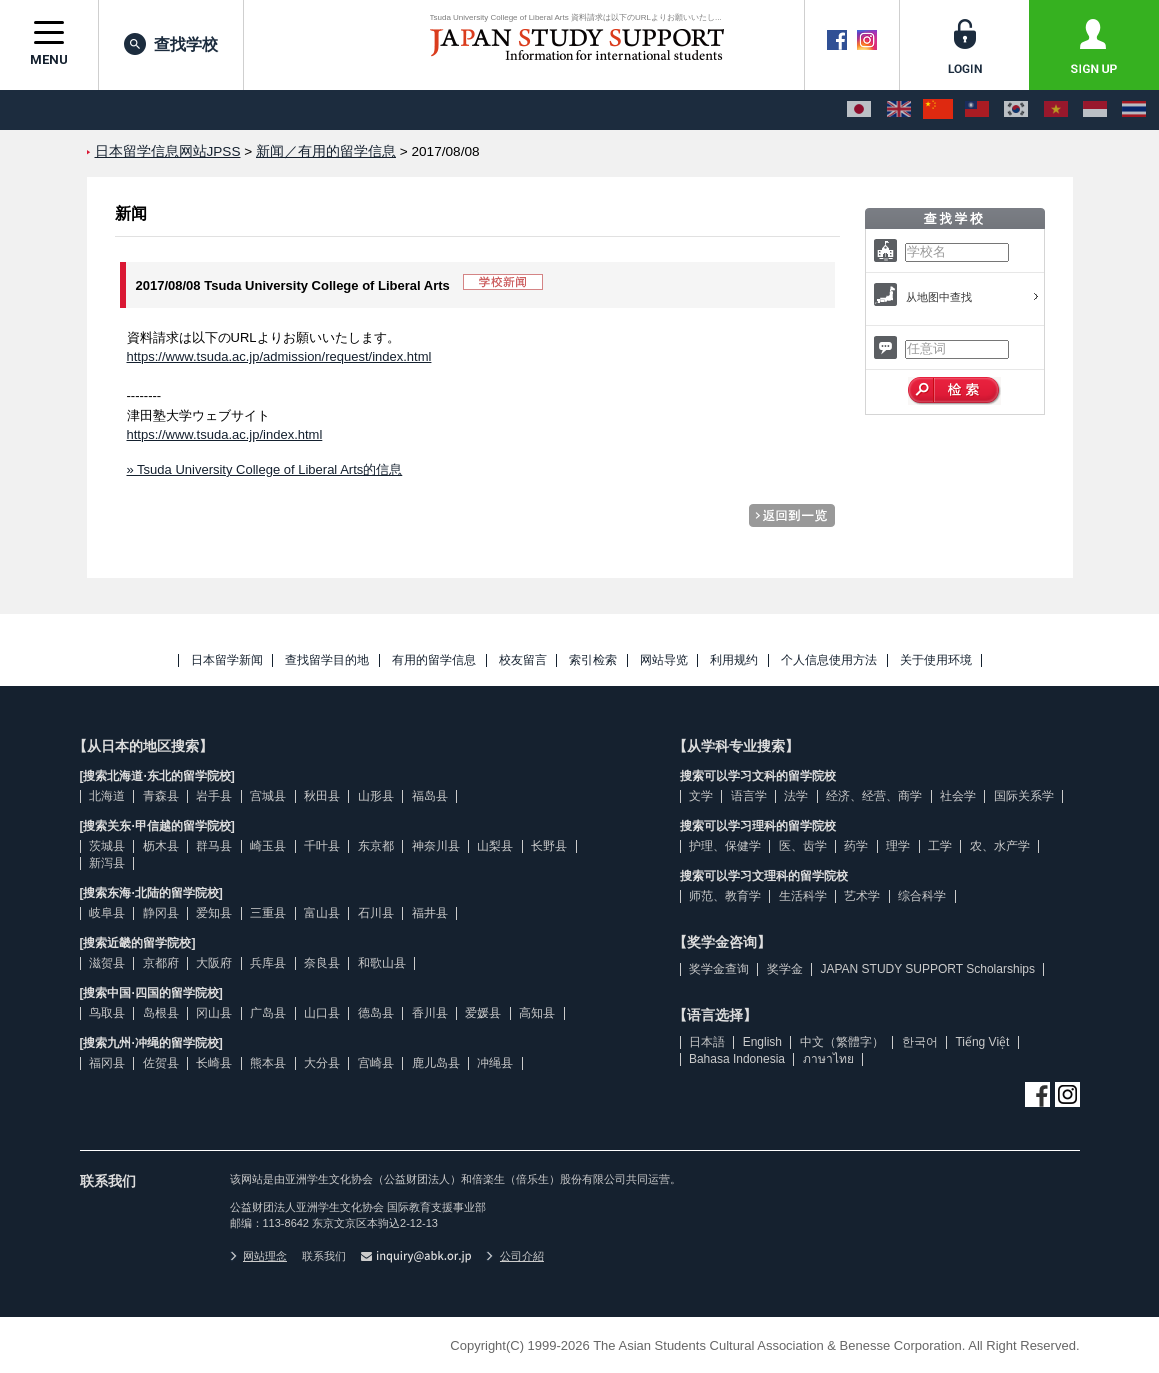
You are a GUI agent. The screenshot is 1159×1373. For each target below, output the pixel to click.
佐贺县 (161, 1063)
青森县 (161, 796)
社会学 (958, 796)
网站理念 (259, 1256)
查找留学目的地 (327, 660)
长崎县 (214, 1063)
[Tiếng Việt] (1056, 110)
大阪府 (214, 963)
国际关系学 (1024, 796)
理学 (898, 846)
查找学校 (171, 44)
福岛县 (430, 796)
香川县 (430, 1013)
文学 (701, 796)
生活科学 (803, 896)
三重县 (268, 913)
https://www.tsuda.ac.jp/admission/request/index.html (279, 356)
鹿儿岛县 (436, 1063)
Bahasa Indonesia (737, 1059)
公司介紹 (515, 1256)
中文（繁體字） (842, 1042)
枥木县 (161, 846)
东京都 (376, 846)
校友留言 (523, 660)
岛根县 (161, 1013)
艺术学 (862, 896)
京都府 (161, 963)
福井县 (430, 913)
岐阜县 (107, 913)
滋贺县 (107, 963)
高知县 (537, 1013)
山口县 (322, 1013)
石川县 (376, 913)
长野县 (549, 846)
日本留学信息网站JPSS (168, 151)
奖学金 (785, 969)
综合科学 (922, 896)
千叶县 (322, 846)
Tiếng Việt (982, 1042)
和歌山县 (382, 963)
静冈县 (161, 913)
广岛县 (268, 1013)
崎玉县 (268, 846)
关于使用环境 (936, 660)
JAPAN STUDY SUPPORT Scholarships (927, 969)
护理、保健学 (725, 846)
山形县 (376, 796)
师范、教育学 (725, 896)
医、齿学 (803, 846)
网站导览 (664, 660)
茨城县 (107, 846)
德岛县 (376, 1013)
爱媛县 (483, 1013)
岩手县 (214, 796)
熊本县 (268, 1063)
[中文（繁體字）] (977, 110)
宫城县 (268, 796)
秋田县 (322, 796)
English (762, 1042)
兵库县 (268, 963)
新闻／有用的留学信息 (326, 151)
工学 (940, 846)
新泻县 (107, 863)
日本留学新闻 (227, 660)
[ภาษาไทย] (1134, 110)
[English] (899, 110)
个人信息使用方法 (829, 660)
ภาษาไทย (828, 1059)
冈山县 (214, 1013)
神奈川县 (436, 846)
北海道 (107, 796)
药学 (856, 846)
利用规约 (734, 660)
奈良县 (322, 963)
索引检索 (593, 660)
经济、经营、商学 (874, 796)
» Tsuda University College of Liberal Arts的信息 (265, 469)
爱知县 (214, 913)
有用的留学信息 (434, 660)
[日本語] (859, 110)
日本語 (707, 1042)
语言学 (749, 796)
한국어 (920, 1042)
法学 (796, 796)
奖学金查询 (719, 969)
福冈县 (107, 1063)
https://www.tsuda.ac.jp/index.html (225, 434)
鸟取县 (107, 1013)
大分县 (322, 1063)
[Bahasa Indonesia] (1095, 110)
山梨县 (495, 846)
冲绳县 (495, 1063)
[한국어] (1016, 110)
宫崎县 (376, 1063)
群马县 (214, 846)
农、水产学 (1000, 846)
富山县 (322, 913)
